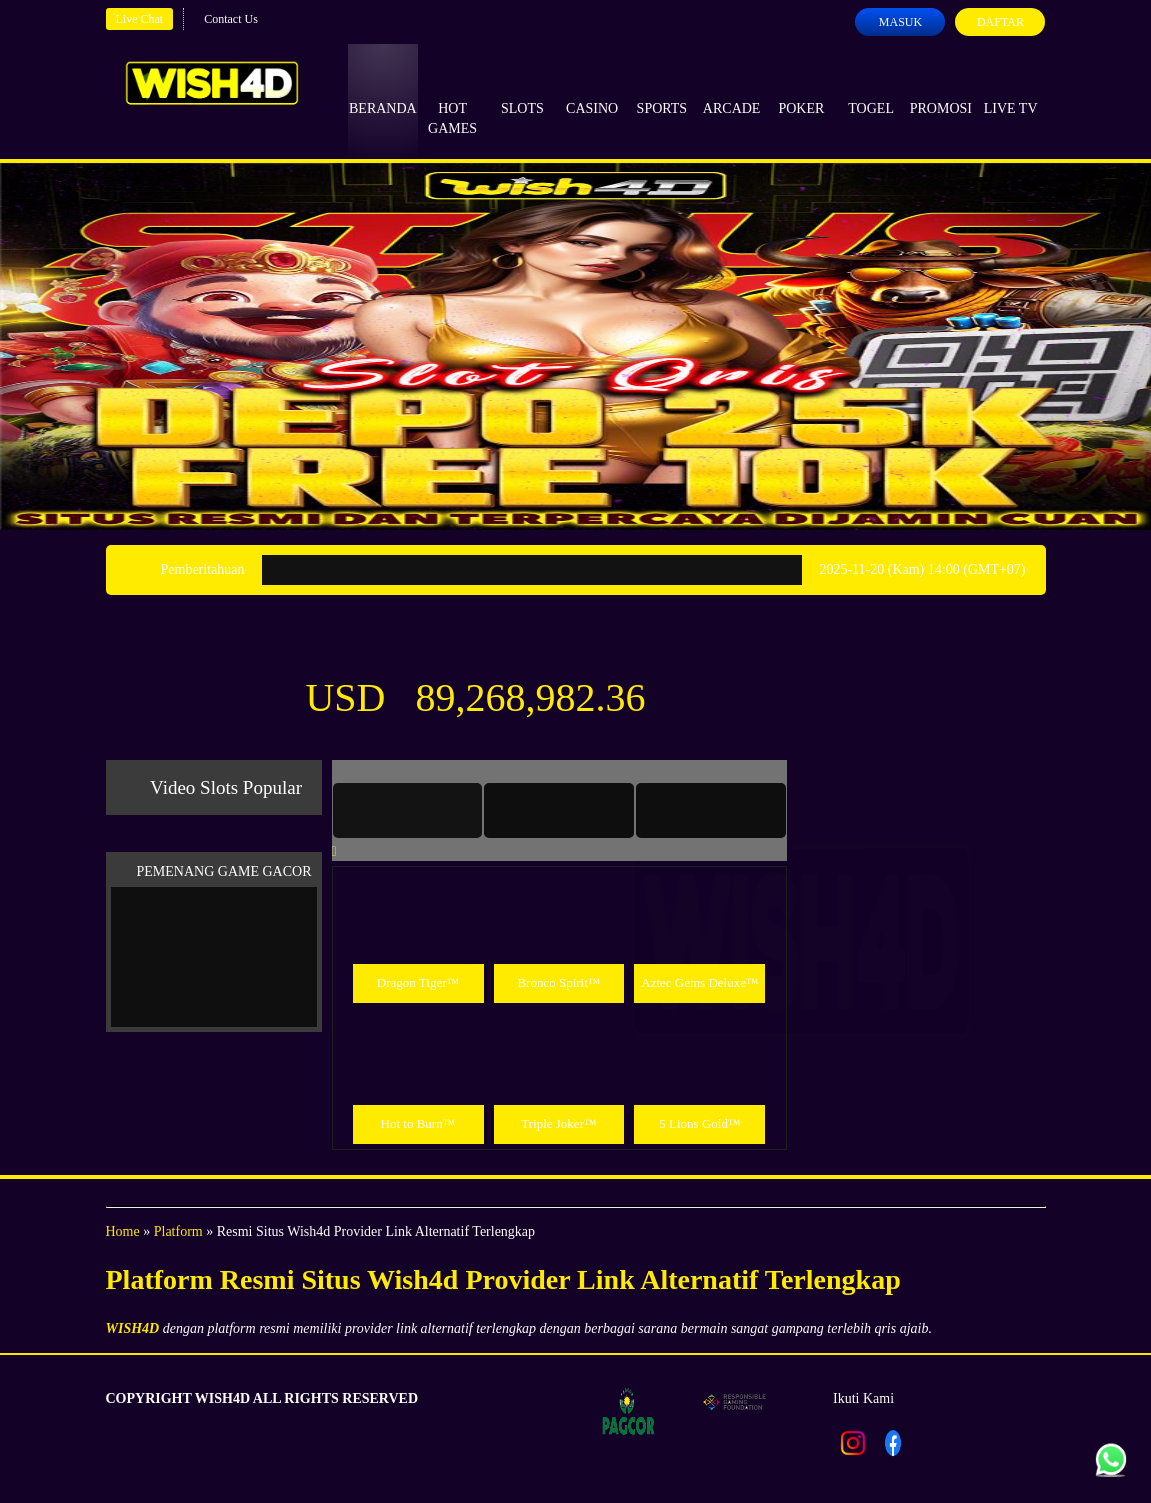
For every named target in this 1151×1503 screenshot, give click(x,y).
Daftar (1000, 22)
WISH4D (133, 1328)
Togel (871, 90)
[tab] (408, 810)
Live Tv (1011, 90)
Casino (592, 90)
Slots (522, 90)
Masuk (900, 22)
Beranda (383, 90)
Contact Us (231, 19)
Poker (801, 90)
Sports (662, 90)
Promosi (941, 90)
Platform (178, 1231)
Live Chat (140, 19)
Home (123, 1231)
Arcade (732, 90)
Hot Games (452, 100)
